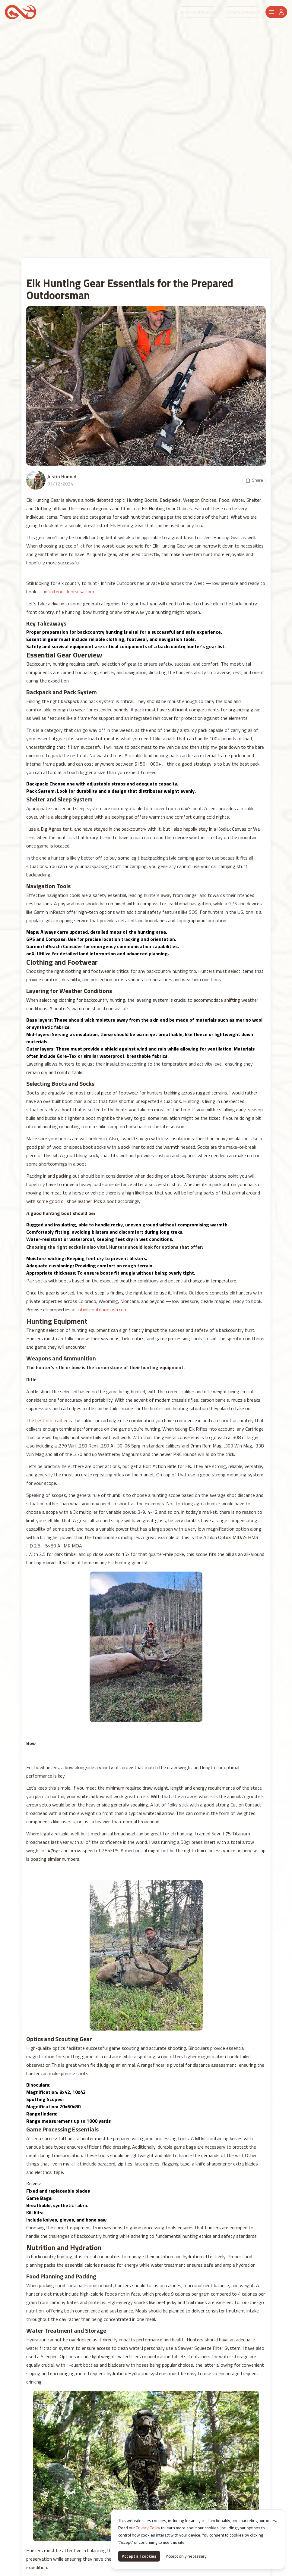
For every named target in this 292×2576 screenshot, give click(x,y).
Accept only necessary (186, 2556)
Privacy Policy (148, 2527)
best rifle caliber (51, 1420)
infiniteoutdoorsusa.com (69, 591)
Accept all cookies (139, 2556)
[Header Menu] (276, 12)
